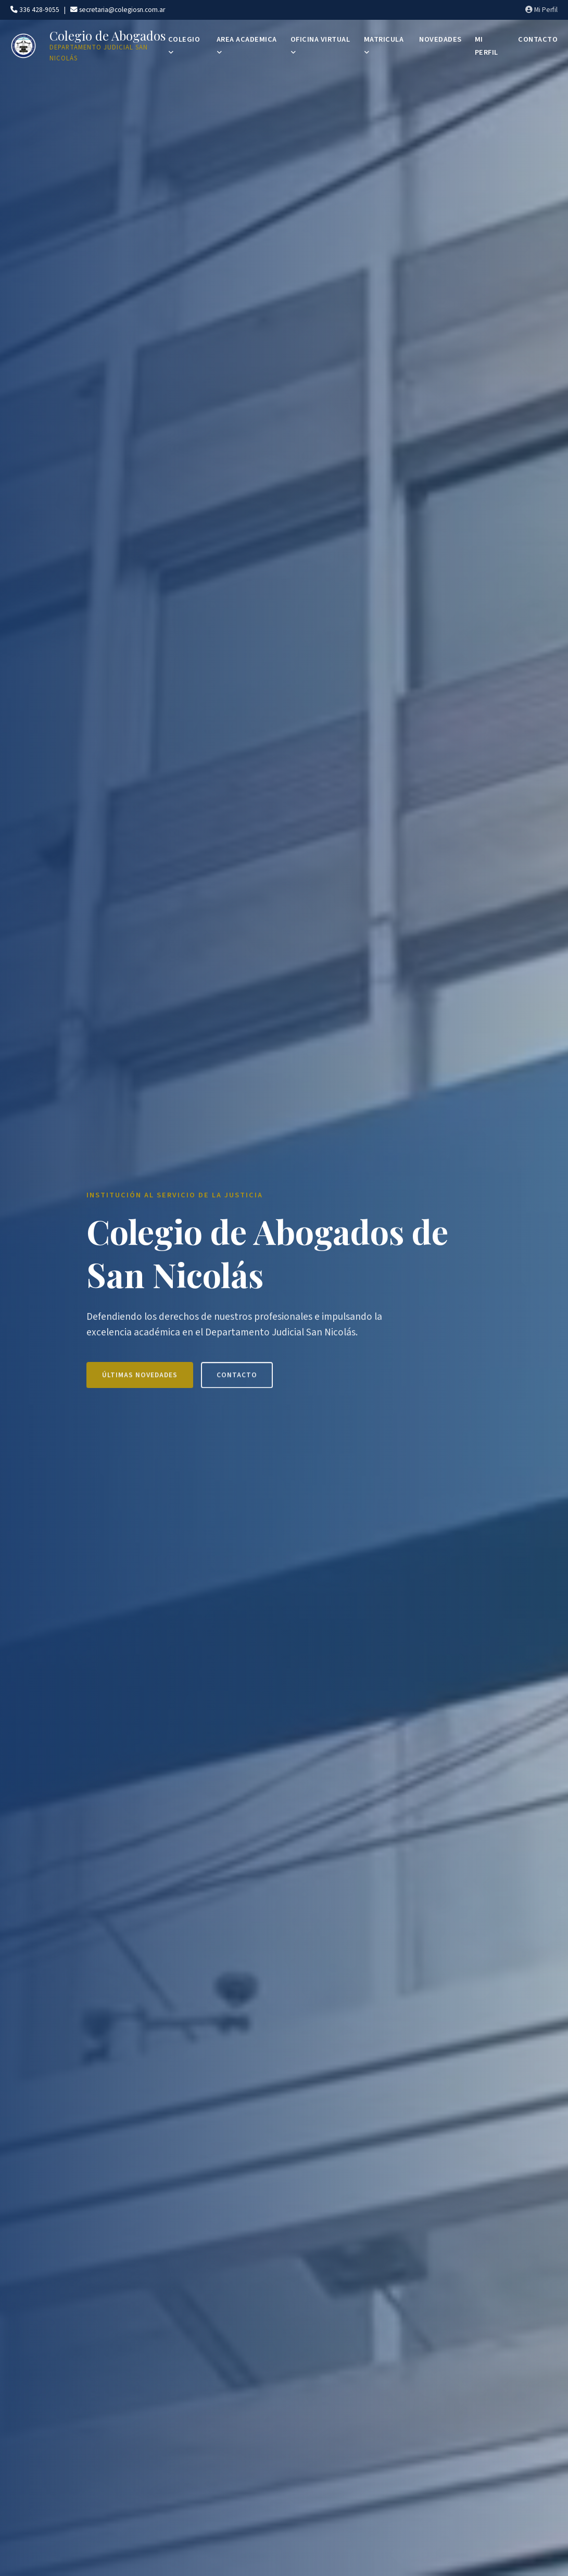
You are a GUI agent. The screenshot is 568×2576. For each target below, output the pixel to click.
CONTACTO (538, 39)
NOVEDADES (440, 39)
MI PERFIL (486, 46)
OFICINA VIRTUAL (320, 45)
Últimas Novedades (140, 1383)
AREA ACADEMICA (247, 45)
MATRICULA (384, 45)
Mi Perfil (541, 10)
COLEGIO (184, 45)
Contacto (237, 1383)
